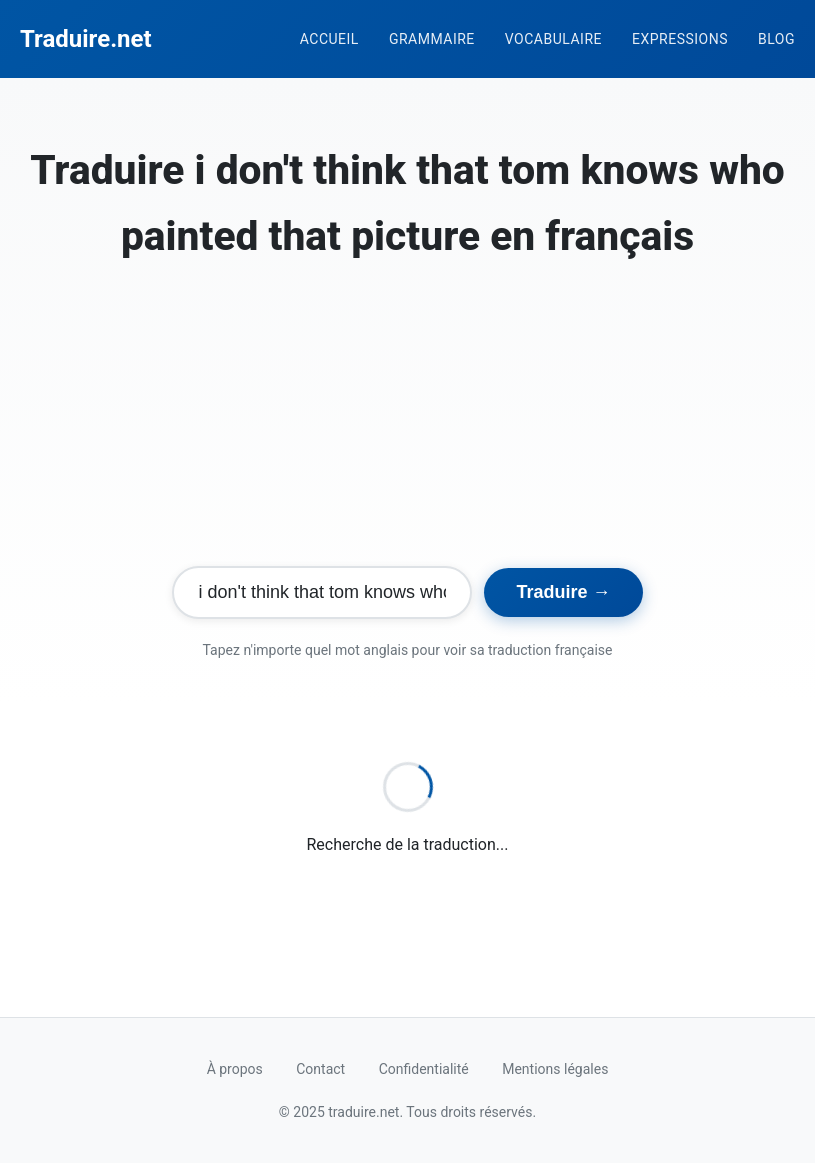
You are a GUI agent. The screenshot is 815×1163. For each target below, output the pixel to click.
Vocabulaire (553, 39)
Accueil (329, 39)
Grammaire (432, 39)
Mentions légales (555, 1069)
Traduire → (563, 592)
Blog (776, 39)
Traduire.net (86, 39)
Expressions (680, 39)
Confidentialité (424, 1069)
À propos (235, 1069)
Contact (320, 1069)
